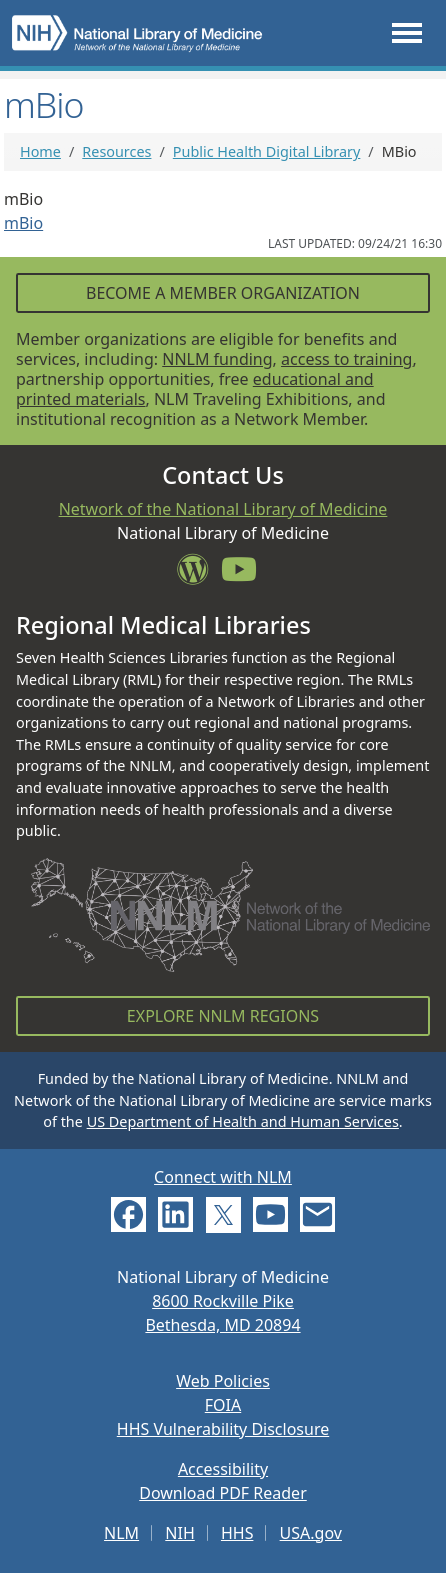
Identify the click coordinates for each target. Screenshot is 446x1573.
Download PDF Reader (223, 1493)
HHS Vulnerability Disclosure (223, 1429)
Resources (116, 151)
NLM (121, 1533)
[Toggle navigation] (407, 32)
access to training (346, 359)
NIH (179, 1533)
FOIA (223, 1405)
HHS (237, 1533)
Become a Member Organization (223, 293)
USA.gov (311, 1533)
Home (40, 151)
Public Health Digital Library (267, 151)
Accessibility (223, 1469)
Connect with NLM (223, 1177)
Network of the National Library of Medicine (223, 509)
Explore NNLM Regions (223, 1016)
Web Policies (223, 1381)
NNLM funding (217, 359)
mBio (23, 223)
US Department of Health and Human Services (243, 1121)
